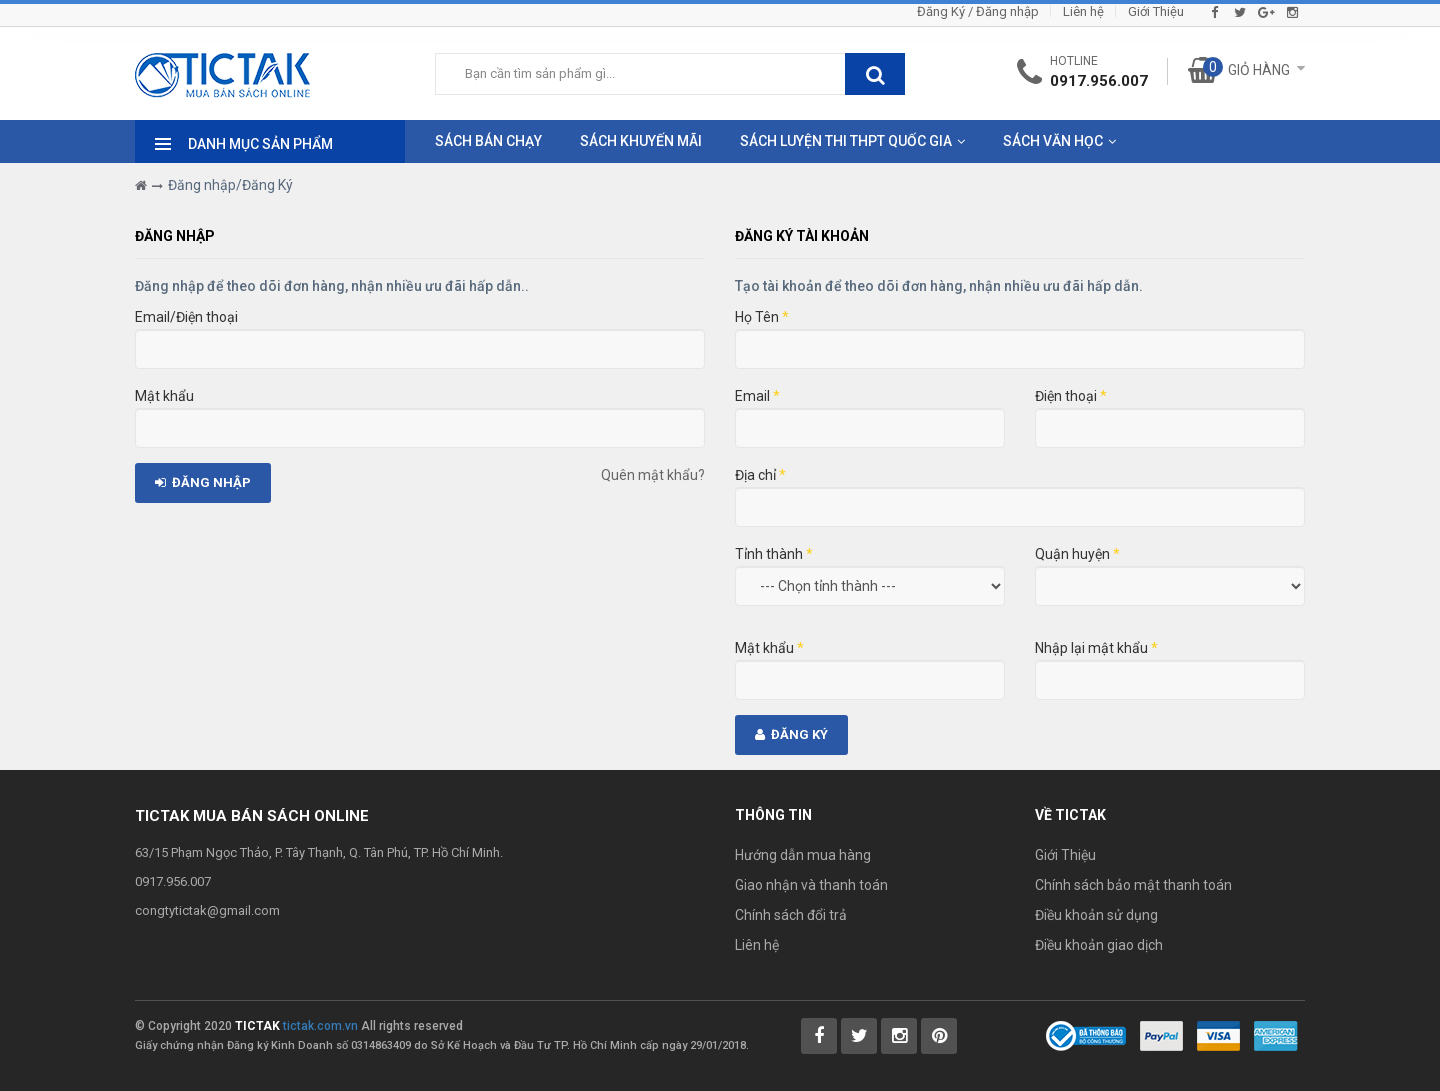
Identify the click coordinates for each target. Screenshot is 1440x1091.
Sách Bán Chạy (488, 141)
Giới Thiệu (1156, 11)
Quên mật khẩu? (653, 475)
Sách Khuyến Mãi (641, 141)
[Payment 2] (1218, 1035)
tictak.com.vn (320, 1026)
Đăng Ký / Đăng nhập (978, 11)
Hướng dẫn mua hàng (803, 855)
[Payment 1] (1161, 1035)
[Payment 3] (1276, 1035)
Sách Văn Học (1053, 141)
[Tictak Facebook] (819, 1036)
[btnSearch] (875, 74)
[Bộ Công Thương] (1086, 1035)
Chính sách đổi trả (791, 915)
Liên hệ (1083, 11)
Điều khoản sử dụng (1096, 915)
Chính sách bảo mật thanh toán (1133, 885)
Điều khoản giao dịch (1099, 945)
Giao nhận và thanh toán (811, 885)
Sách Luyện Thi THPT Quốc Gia (846, 141)
